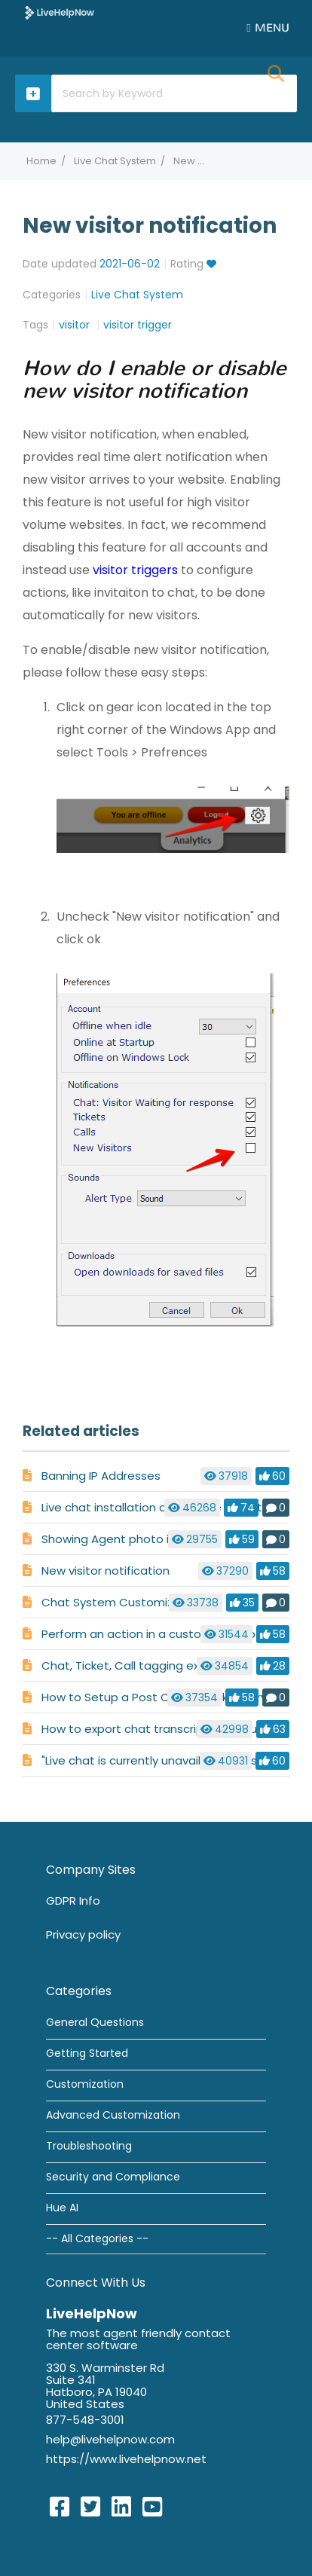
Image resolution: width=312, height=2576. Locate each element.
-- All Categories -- (97, 2238)
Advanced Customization (113, 2115)
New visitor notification (105, 1570)
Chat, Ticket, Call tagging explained (140, 1665)
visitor (76, 324)
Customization (85, 2084)
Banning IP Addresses (101, 1476)
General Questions (95, 2022)
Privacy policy (83, 1934)
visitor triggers (135, 570)
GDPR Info (73, 1900)
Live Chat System (115, 161)
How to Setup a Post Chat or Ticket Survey (160, 1697)
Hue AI (62, 2208)
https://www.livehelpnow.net (126, 2459)
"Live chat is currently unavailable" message (163, 1760)
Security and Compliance (113, 2177)
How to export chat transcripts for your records (174, 1729)
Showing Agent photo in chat (123, 1539)
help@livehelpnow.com (110, 2439)
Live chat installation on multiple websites (158, 1507)
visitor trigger (137, 324)
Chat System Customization (122, 1602)
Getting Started (87, 2053)
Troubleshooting (89, 2146)
